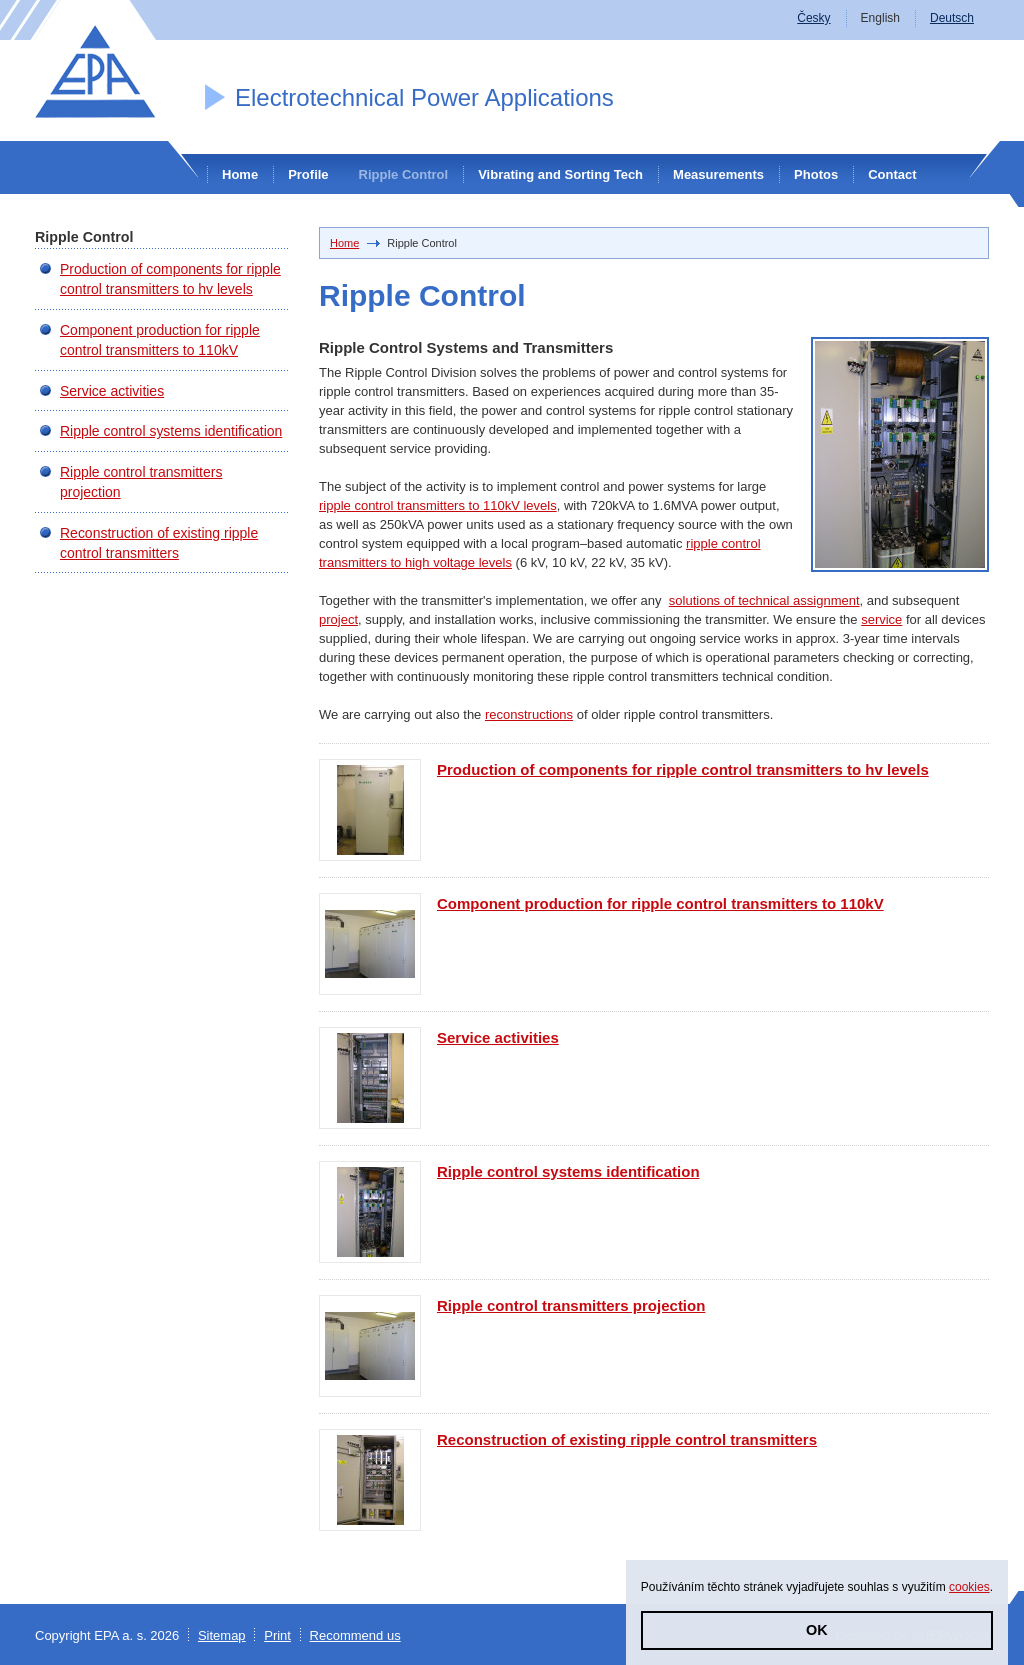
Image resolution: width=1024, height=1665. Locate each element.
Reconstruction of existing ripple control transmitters (627, 1439)
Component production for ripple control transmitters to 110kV (660, 903)
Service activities (498, 1037)
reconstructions (529, 714)
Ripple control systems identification (568, 1171)
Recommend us (355, 1635)
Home (240, 174)
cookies (969, 1587)
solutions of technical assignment (764, 600)
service (881, 619)
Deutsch (952, 18)
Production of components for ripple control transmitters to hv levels (683, 769)
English (880, 18)
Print (277, 1635)
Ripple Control (404, 174)
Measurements (718, 174)
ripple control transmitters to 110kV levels (438, 505)
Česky (813, 18)
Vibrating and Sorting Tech (560, 174)
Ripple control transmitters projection (571, 1305)
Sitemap (222, 1635)
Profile (308, 174)
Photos (816, 174)
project (338, 619)
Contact (892, 174)
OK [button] (817, 1630)
